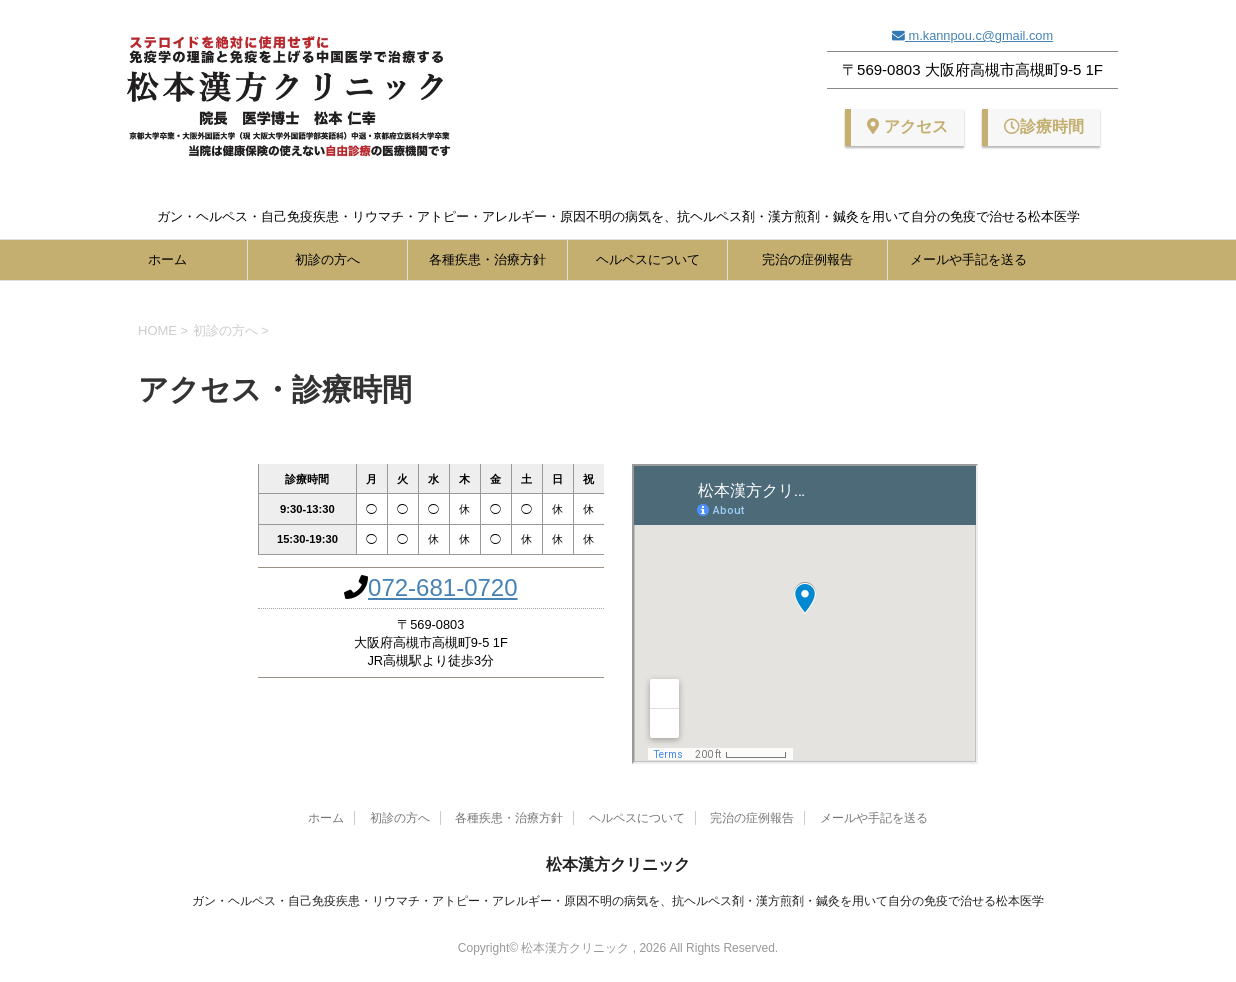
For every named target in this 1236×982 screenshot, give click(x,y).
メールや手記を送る (968, 259)
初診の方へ (327, 259)
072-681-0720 (442, 587)
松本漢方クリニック (618, 864)
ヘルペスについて (648, 259)
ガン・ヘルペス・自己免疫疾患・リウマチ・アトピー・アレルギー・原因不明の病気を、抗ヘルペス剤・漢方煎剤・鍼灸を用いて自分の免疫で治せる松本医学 (618, 901)
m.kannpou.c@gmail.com (979, 35)
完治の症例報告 (807, 259)
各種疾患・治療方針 (487, 259)
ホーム (167, 259)
